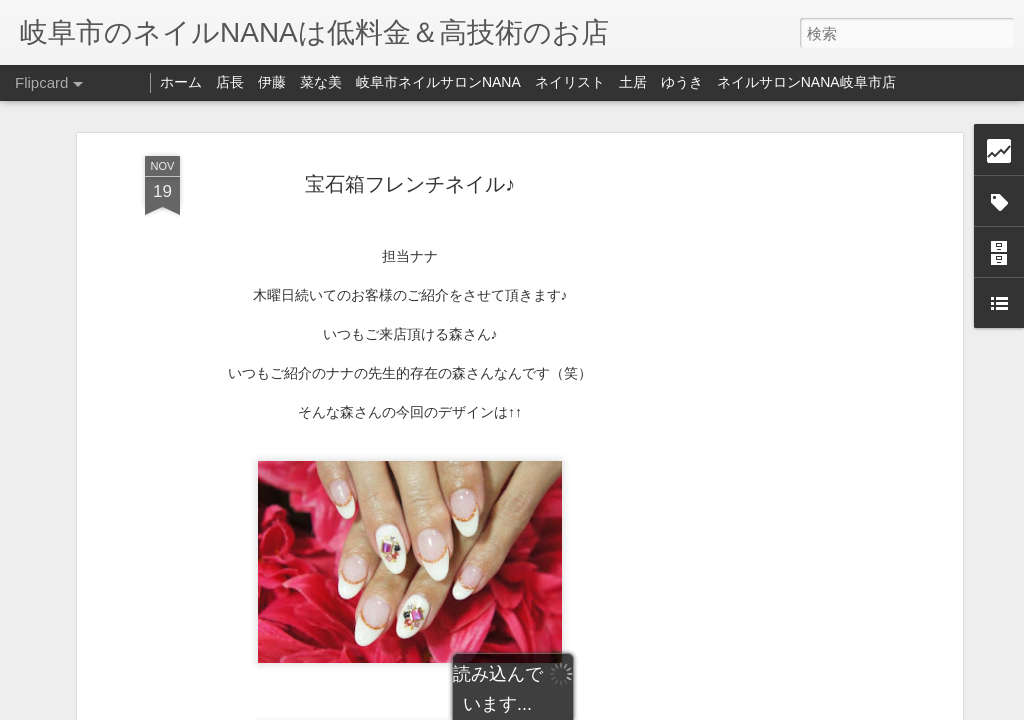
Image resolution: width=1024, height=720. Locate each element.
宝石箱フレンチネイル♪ (410, 184)
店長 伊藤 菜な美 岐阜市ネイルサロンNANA (368, 82)
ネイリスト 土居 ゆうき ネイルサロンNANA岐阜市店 (715, 82)
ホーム (181, 82)
